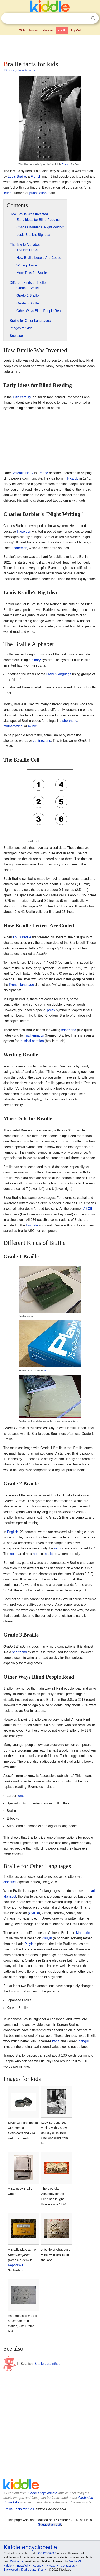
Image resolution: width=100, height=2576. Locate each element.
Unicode (32, 1225)
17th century (22, 397)
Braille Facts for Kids (18, 2509)
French (66, 164)
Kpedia (62, 30)
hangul (83, 2041)
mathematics (12, 726)
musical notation (32, 1041)
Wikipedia (16, 2561)
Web (22, 30)
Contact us (68, 2565)
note (36, 1554)
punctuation (38, 193)
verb (57, 1548)
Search (93, 18)
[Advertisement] (50, 46)
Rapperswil (15, 2265)
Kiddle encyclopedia (42, 2493)
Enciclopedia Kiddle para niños (23, 2569)
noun (14, 1554)
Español (76, 30)
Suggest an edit (49, 2524)
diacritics (9, 1882)
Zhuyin (47, 1938)
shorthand (69, 721)
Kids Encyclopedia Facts (19, 70)
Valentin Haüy (23, 473)
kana (55, 2041)
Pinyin (29, 1944)
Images (33, 30)
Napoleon (24, 531)
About (37, 2565)
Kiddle (8, 2565)
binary (36, 660)
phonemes (19, 548)
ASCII (87, 1208)
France (43, 473)
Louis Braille (17, 176)
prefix (51, 1010)
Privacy (51, 2565)
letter (7, 193)
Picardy (72, 478)
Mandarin (83, 1933)
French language (58, 674)
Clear (84, 18)
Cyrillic (34, 1913)
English (12, 1532)
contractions (42, 740)
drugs (47, 1370)
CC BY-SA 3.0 (47, 2553)
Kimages (48, 30)
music (32, 726)
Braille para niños (47, 2363)
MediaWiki (75, 2561)
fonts (21, 1795)
